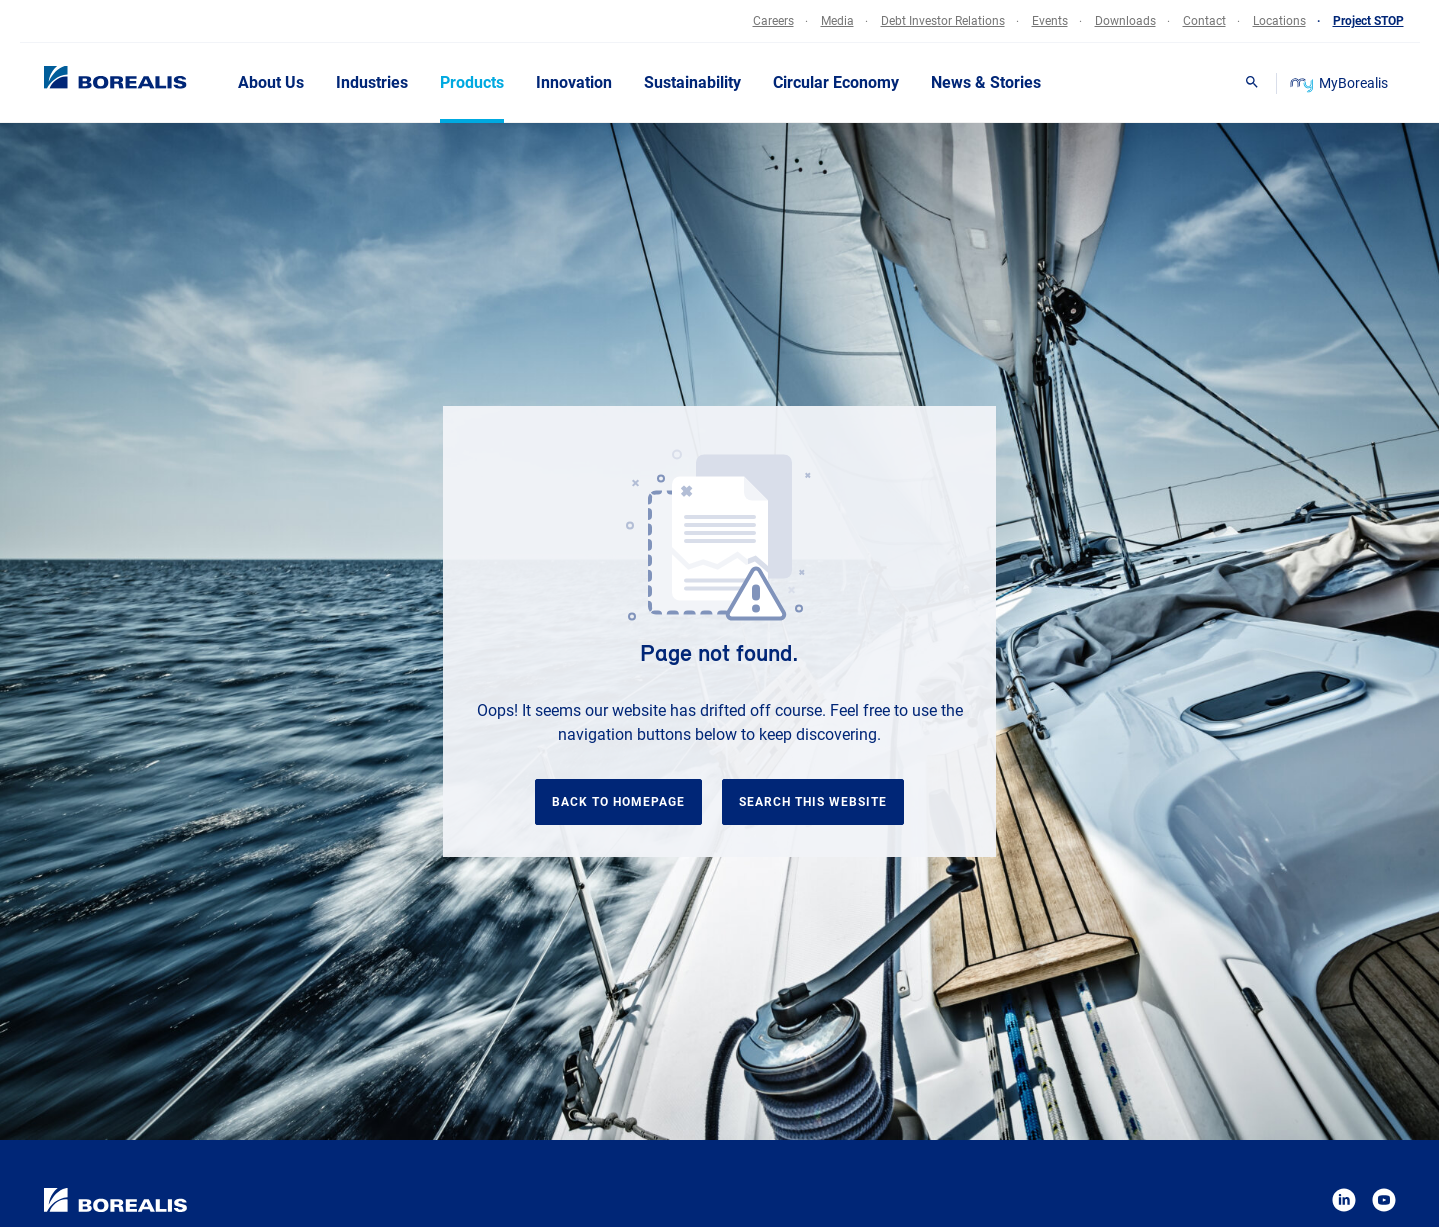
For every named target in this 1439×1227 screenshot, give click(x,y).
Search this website (813, 802)
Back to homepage (618, 802)
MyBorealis (1340, 83)
